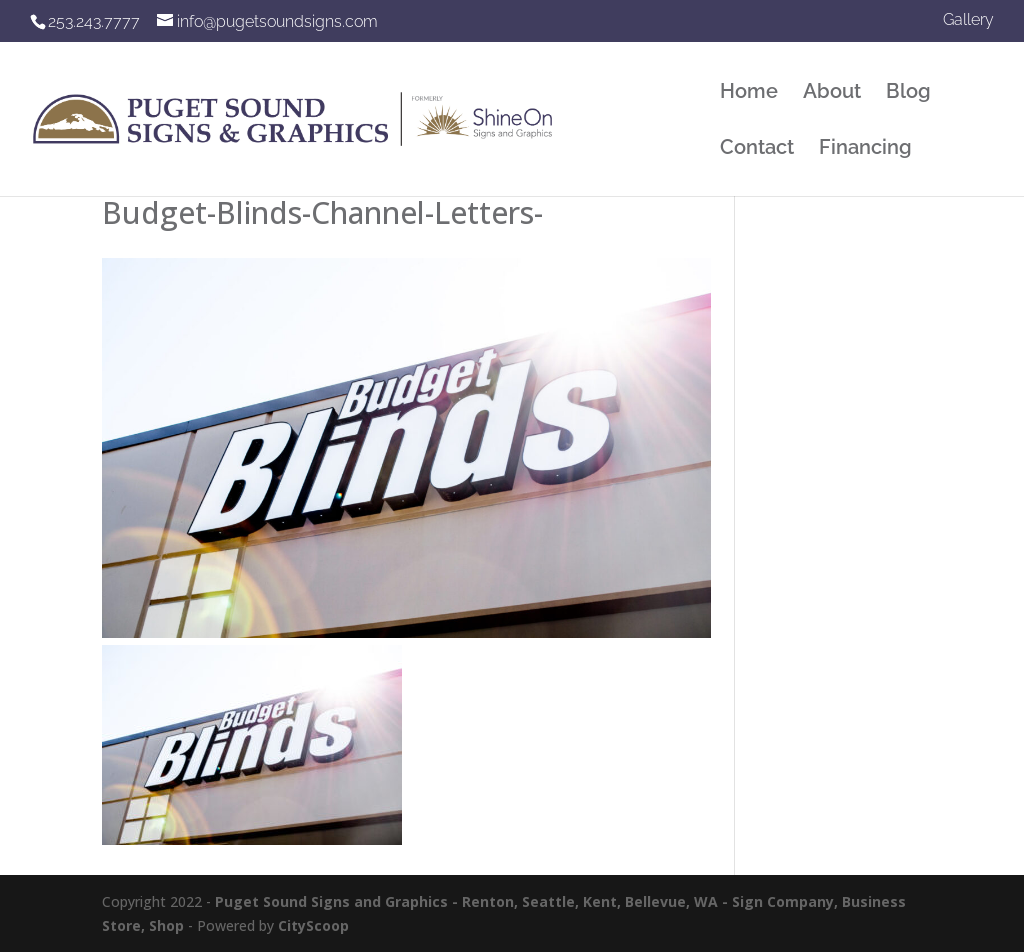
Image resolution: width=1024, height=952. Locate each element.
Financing (865, 149)
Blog (908, 93)
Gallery (968, 20)
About (832, 93)
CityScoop (313, 925)
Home (749, 93)
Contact (757, 149)
